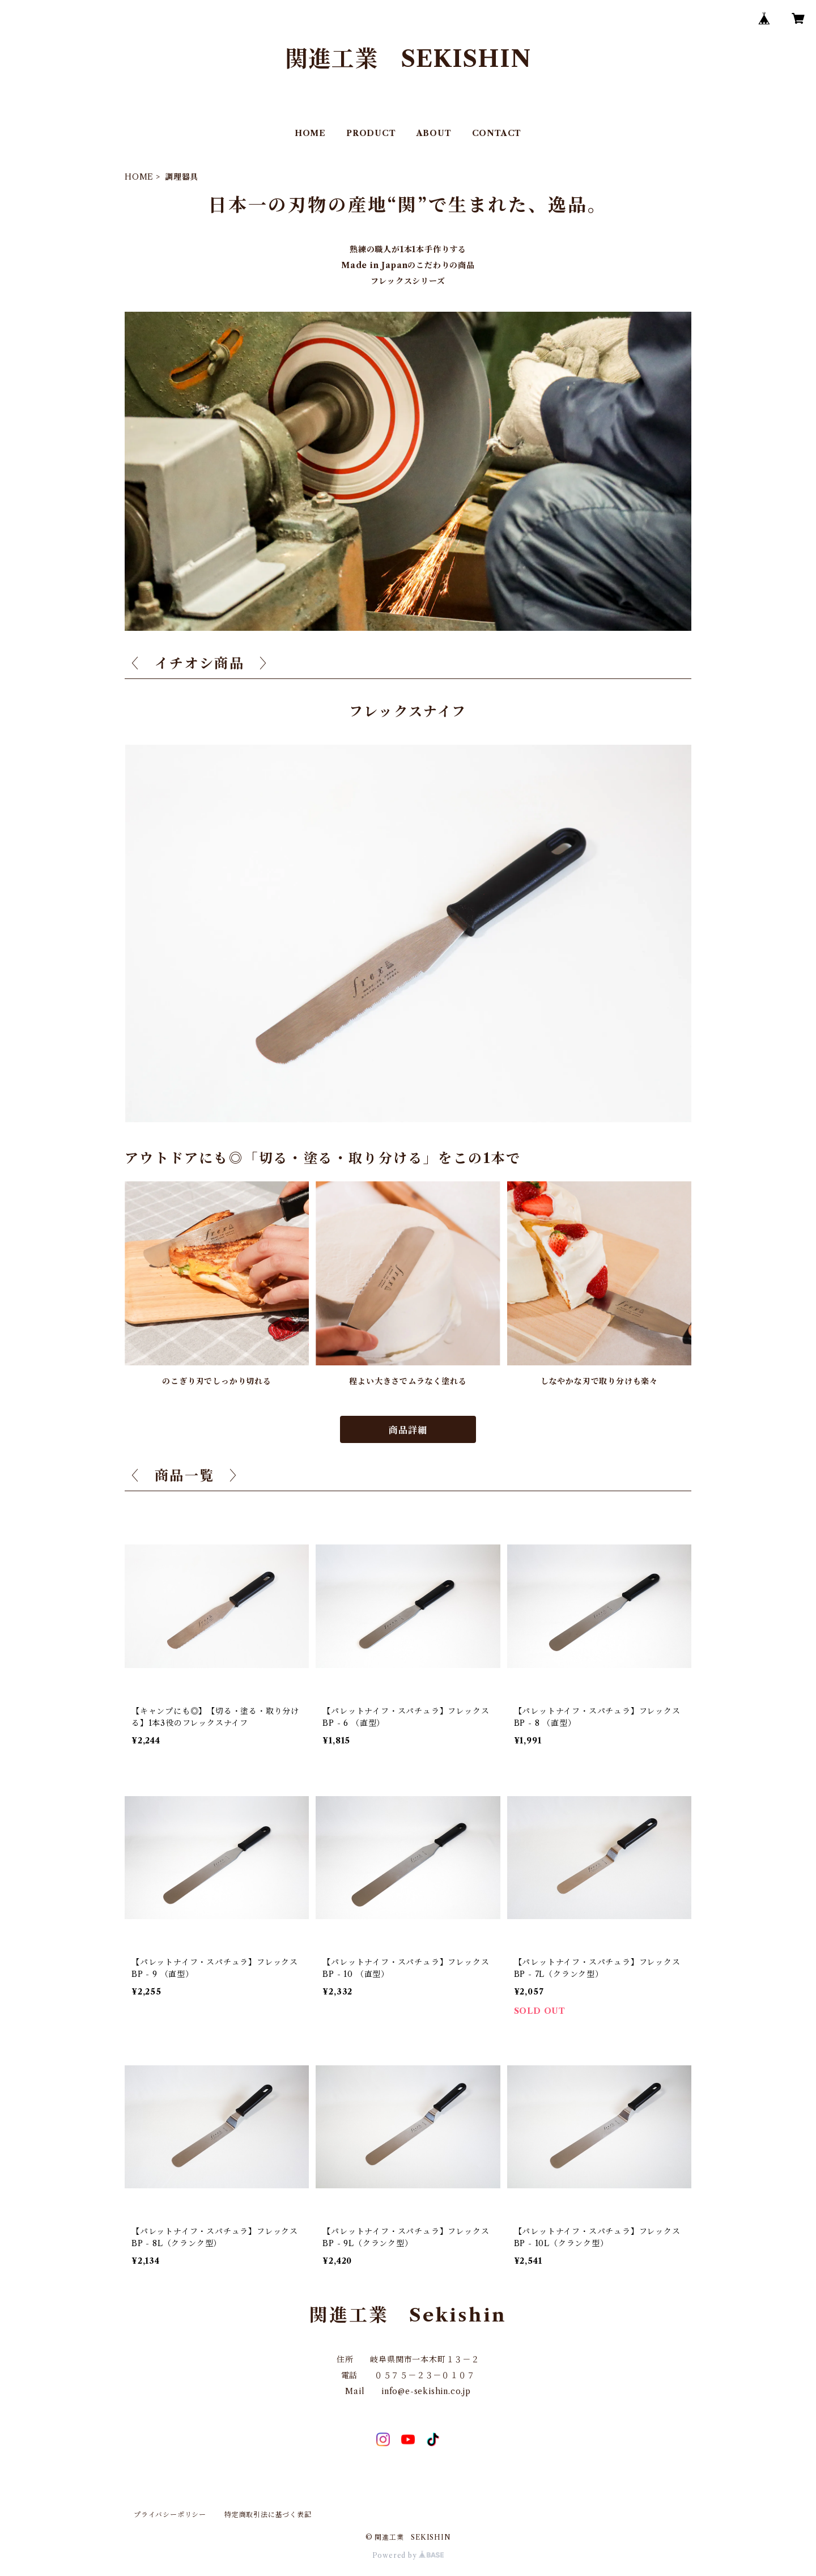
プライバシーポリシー (170, 2514)
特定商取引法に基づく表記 (268, 2514)
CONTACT (497, 133)
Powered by (408, 2555)
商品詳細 (408, 1430)
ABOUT (434, 133)
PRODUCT (371, 133)
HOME (310, 133)
